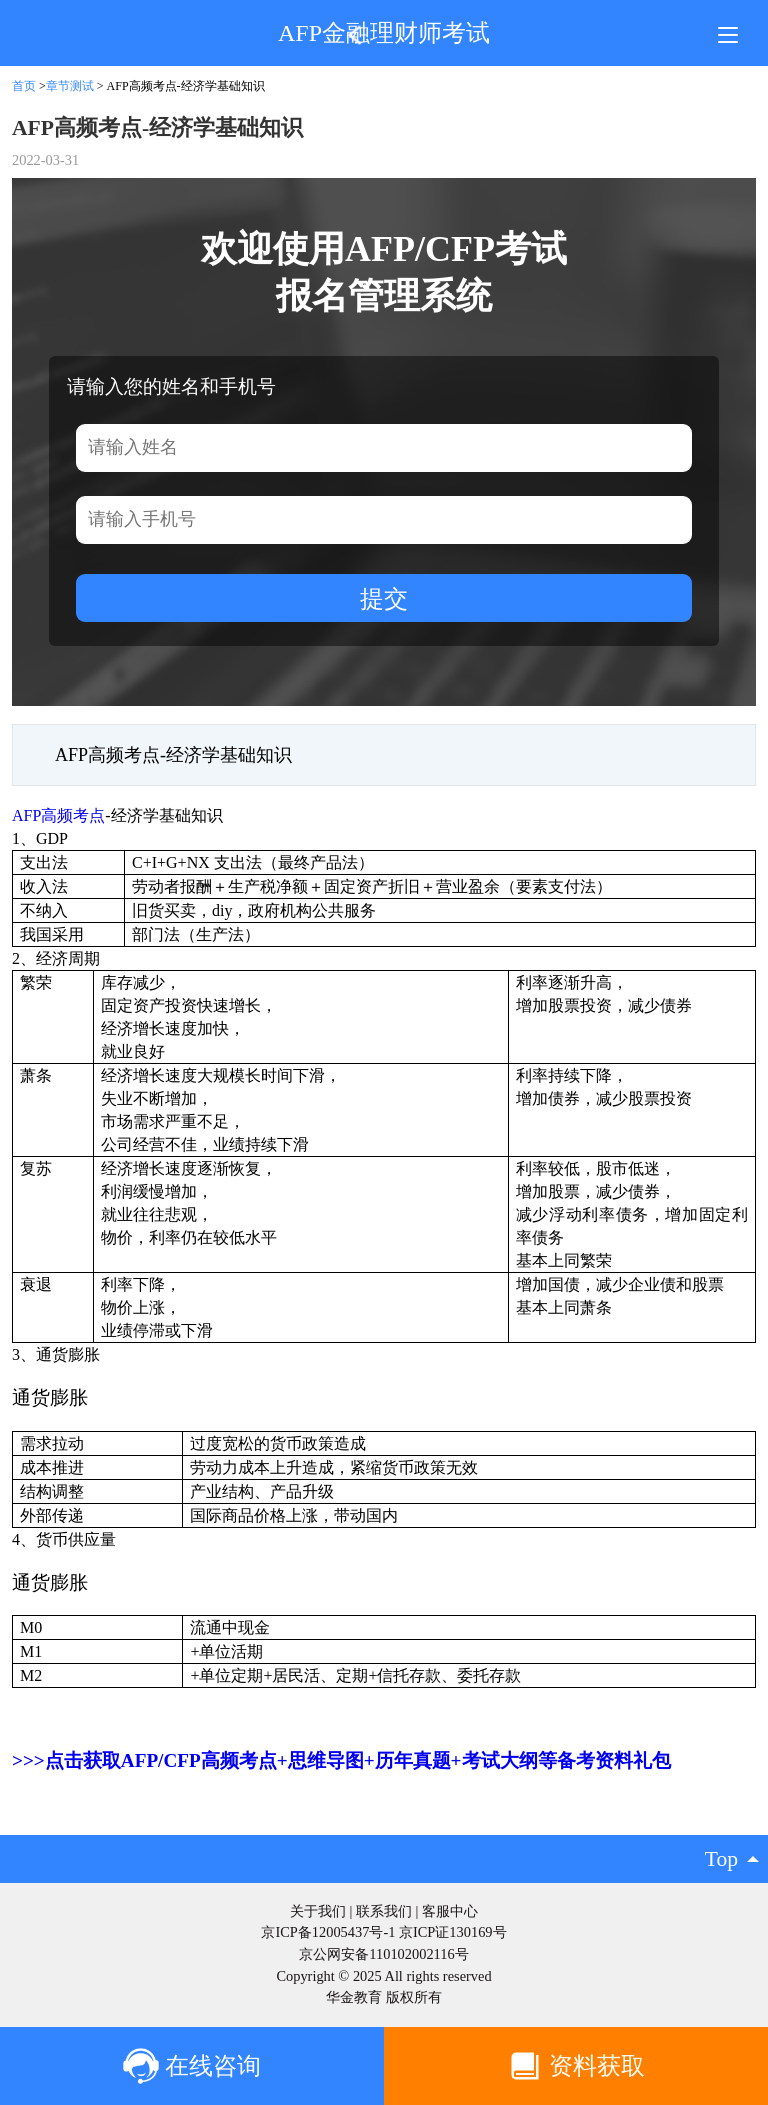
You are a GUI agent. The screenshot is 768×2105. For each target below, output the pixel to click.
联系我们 (384, 1911)
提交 (384, 598)
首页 (24, 86)
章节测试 (70, 86)
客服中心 (450, 1911)
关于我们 (318, 1911)
